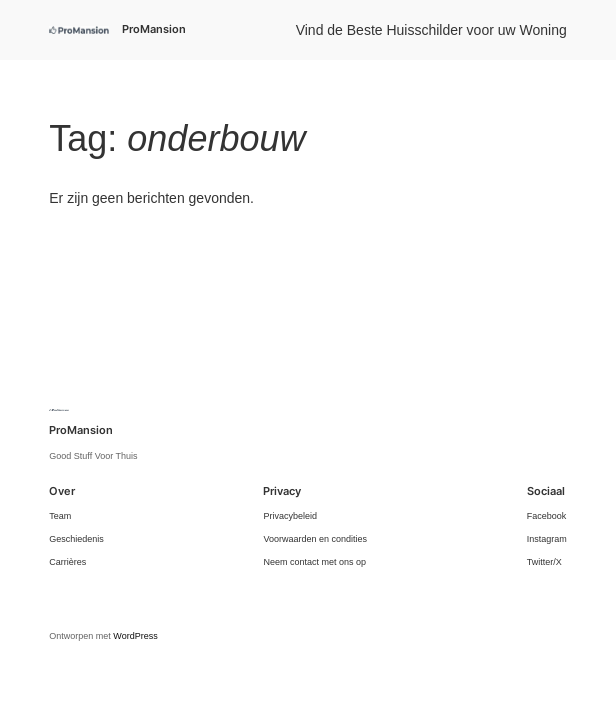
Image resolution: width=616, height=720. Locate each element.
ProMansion (154, 29)
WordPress (135, 636)
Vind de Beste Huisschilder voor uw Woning (431, 30)
